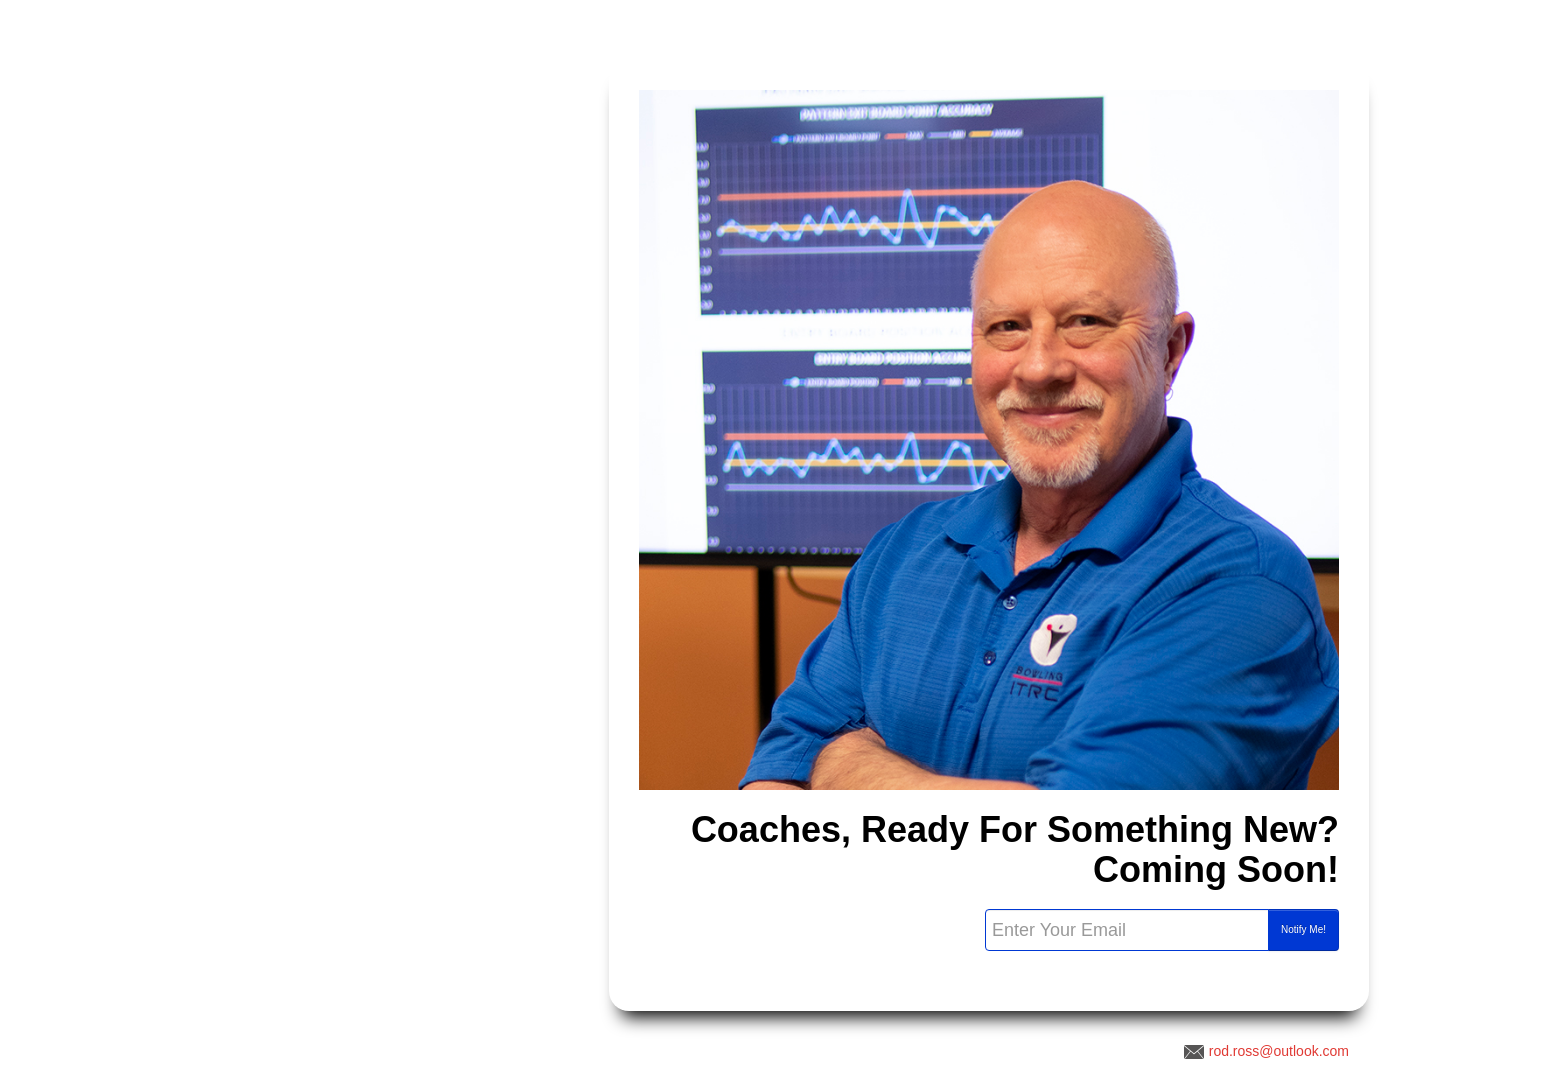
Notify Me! (1303, 929)
